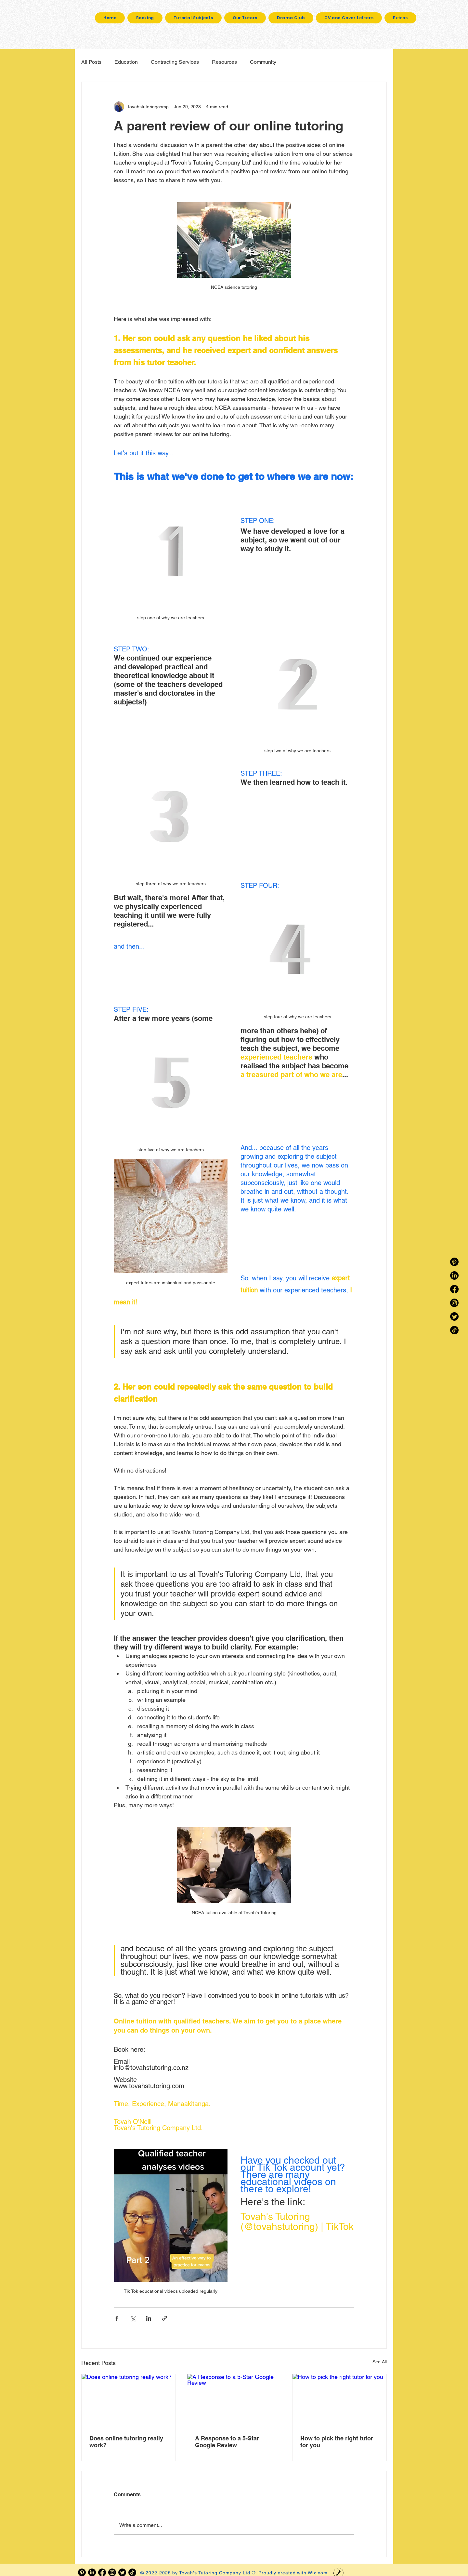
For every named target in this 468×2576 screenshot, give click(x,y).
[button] (400, 17)
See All (379, 2361)
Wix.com (318, 2572)
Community (263, 62)
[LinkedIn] (454, 1275)
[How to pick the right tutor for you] (339, 2400)
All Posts (91, 62)
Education (126, 62)
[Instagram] (454, 1303)
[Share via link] (165, 2318)
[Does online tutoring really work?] (129, 2400)
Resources (224, 62)
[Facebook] (454, 1289)
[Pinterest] (454, 1262)
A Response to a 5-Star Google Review (227, 2442)
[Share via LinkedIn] (149, 2318)
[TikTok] (454, 1330)
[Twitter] (454, 1316)
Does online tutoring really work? (126, 2442)
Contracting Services (175, 62)
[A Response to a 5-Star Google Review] (234, 2400)
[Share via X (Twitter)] (133, 2318)
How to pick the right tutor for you (336, 2442)
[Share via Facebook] (117, 2318)
